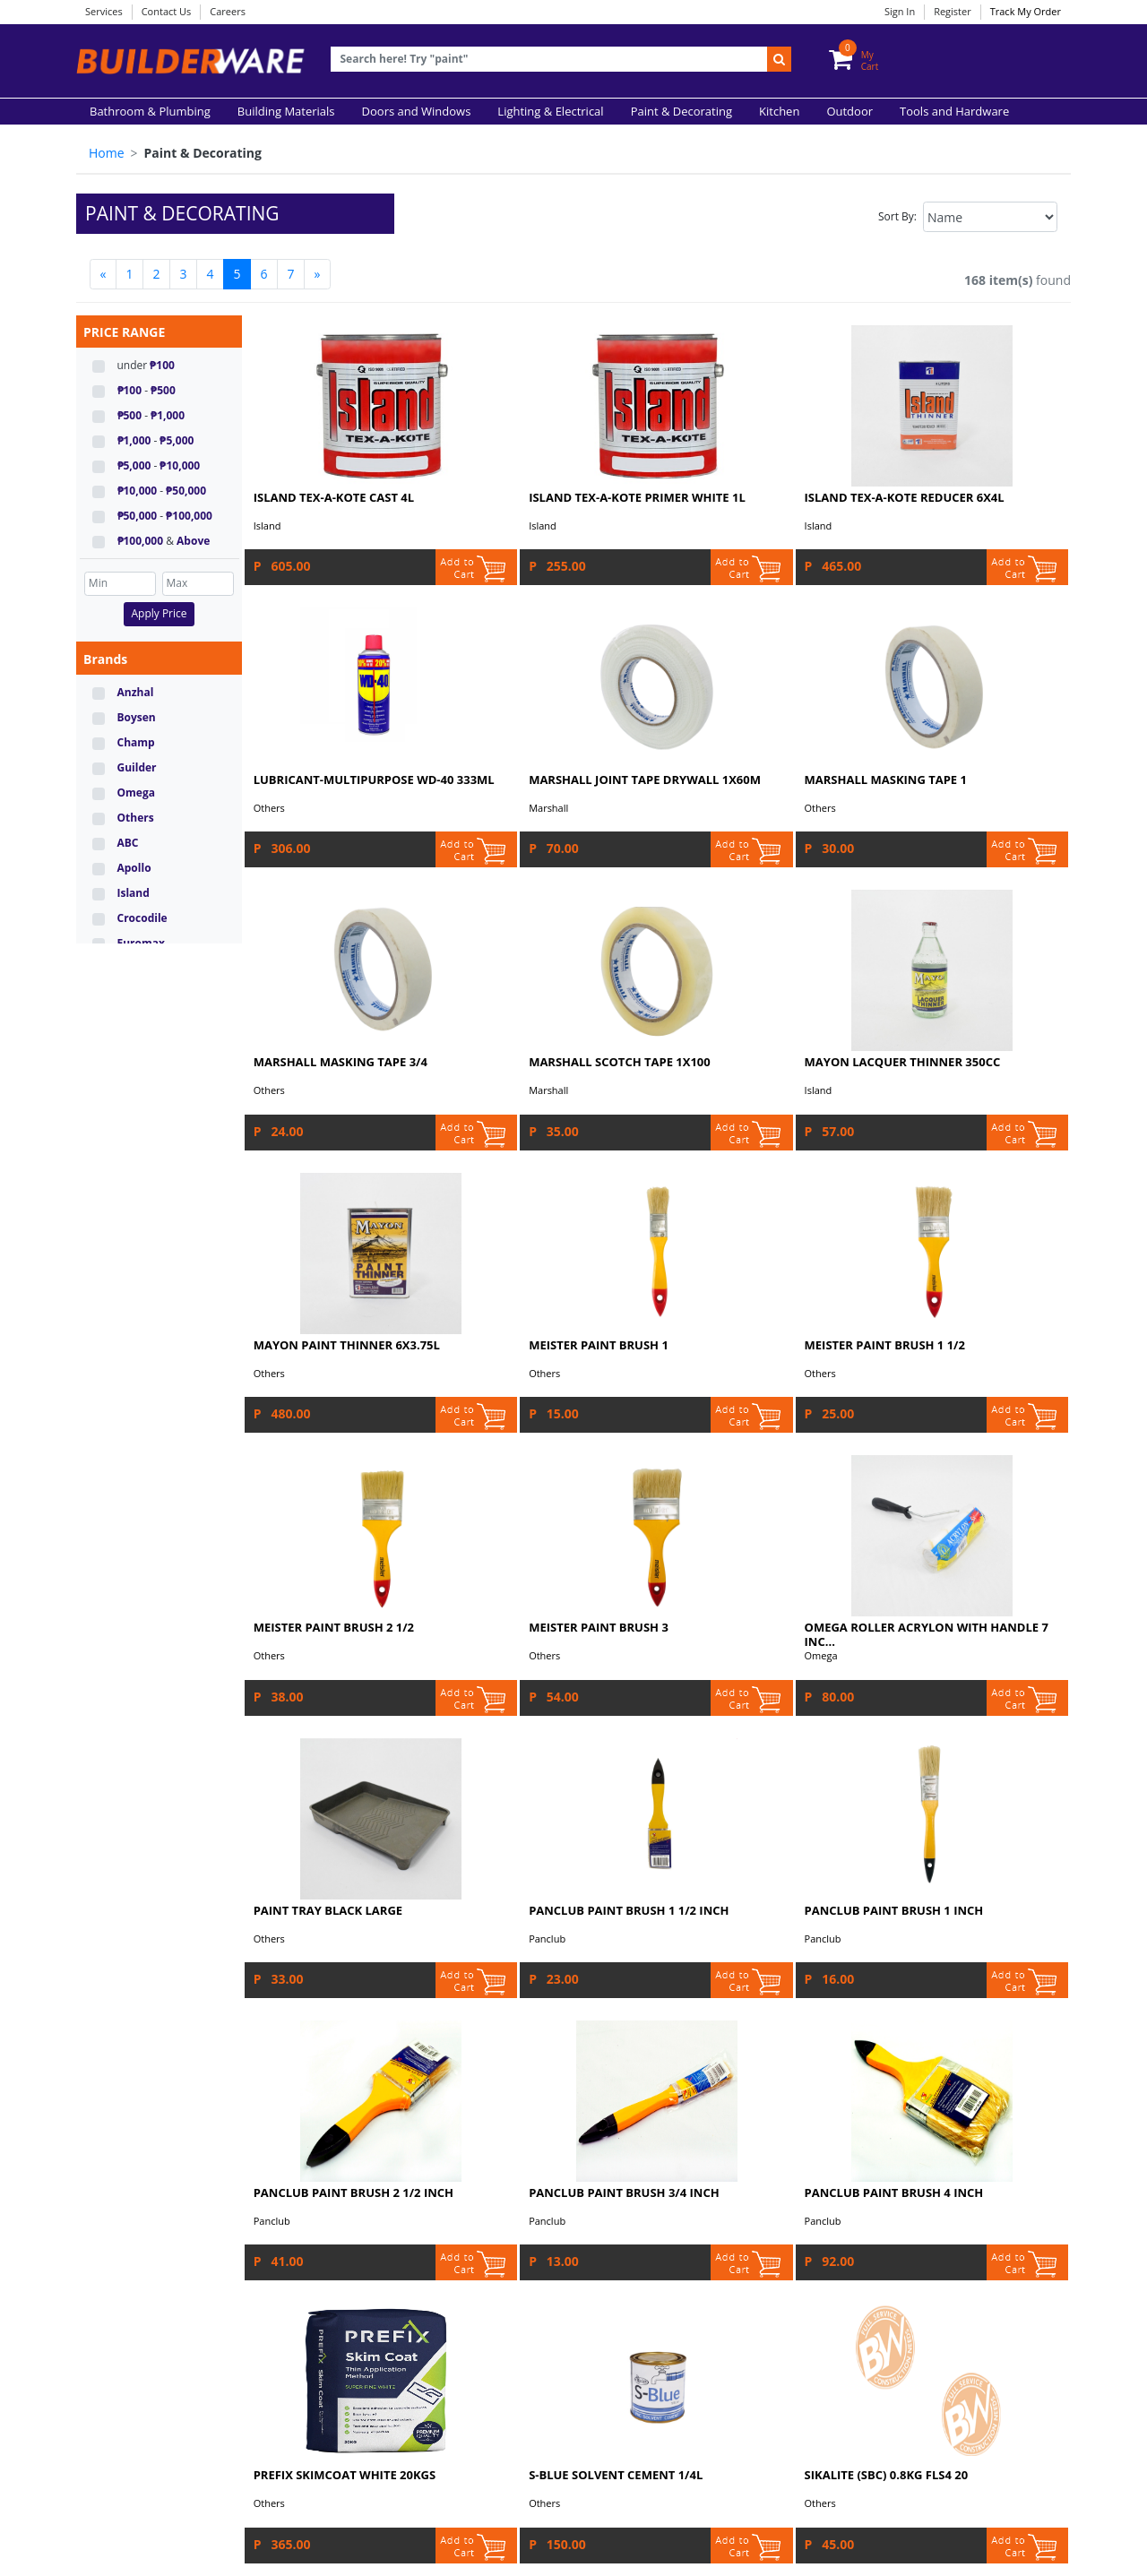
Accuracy (453, 2231)
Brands (105, 659)
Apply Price (158, 613)
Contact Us (167, 11)
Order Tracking (135, 2213)
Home (107, 152)
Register (952, 11)
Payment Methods (144, 2196)
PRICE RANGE (124, 331)
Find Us (115, 2266)
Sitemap (451, 2248)
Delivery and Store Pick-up (166, 2248)
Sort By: (897, 216)
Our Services (129, 2178)
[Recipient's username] (549, 60)
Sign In (899, 11)
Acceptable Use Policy (488, 2196)
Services (104, 11)
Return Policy (131, 2231)
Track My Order (1025, 11)
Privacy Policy (465, 2213)
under (146, 365)
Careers (228, 11)
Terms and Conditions (488, 2178)
